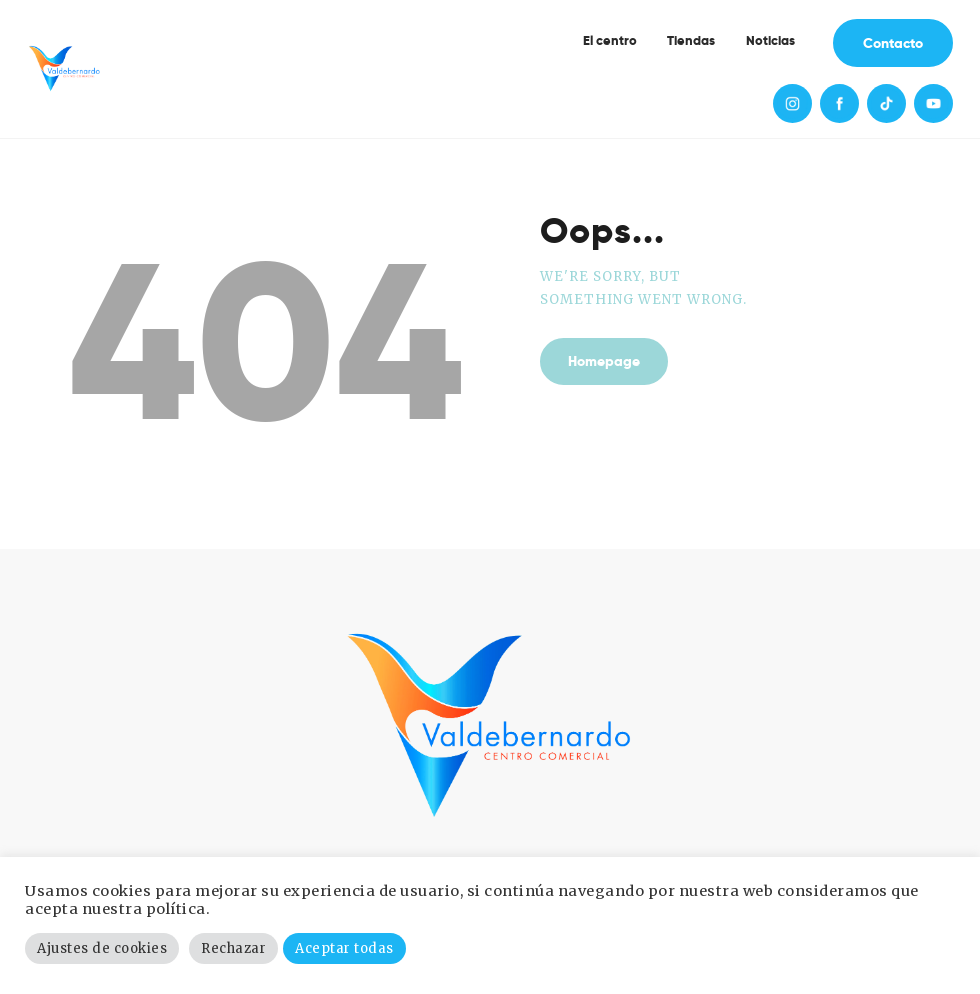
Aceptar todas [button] (344, 948)
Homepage (606, 310)
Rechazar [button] (233, 948)
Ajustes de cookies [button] (102, 948)
